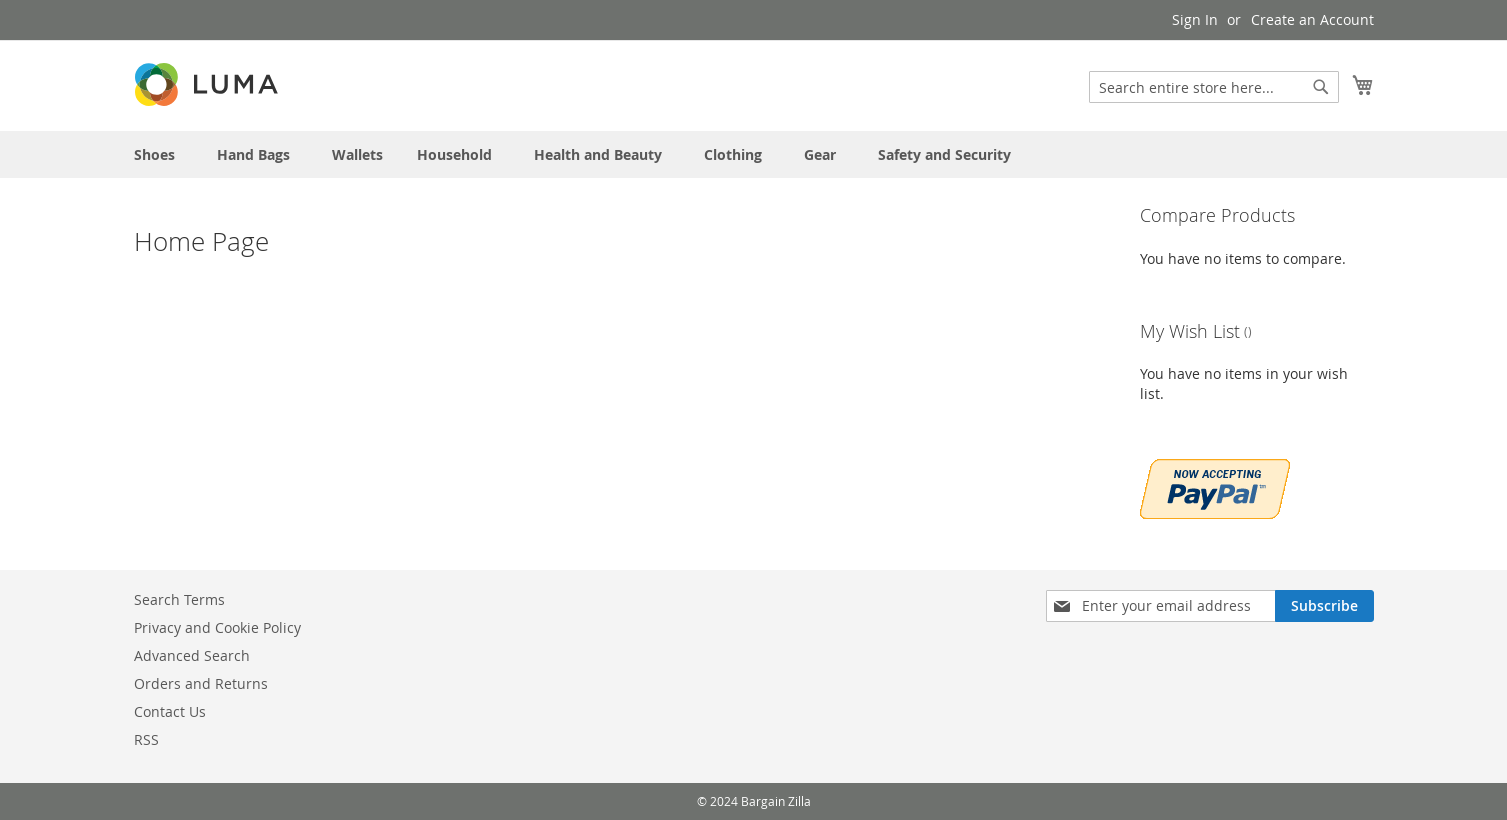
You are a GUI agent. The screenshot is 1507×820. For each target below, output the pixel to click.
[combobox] (1214, 87)
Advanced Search (192, 655)
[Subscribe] (1324, 606)
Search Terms (179, 599)
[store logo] (208, 84)
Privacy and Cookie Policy (217, 627)
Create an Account (1312, 19)
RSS (146, 739)
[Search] (1321, 87)
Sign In (1195, 19)
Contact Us (170, 711)
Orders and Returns (201, 683)
